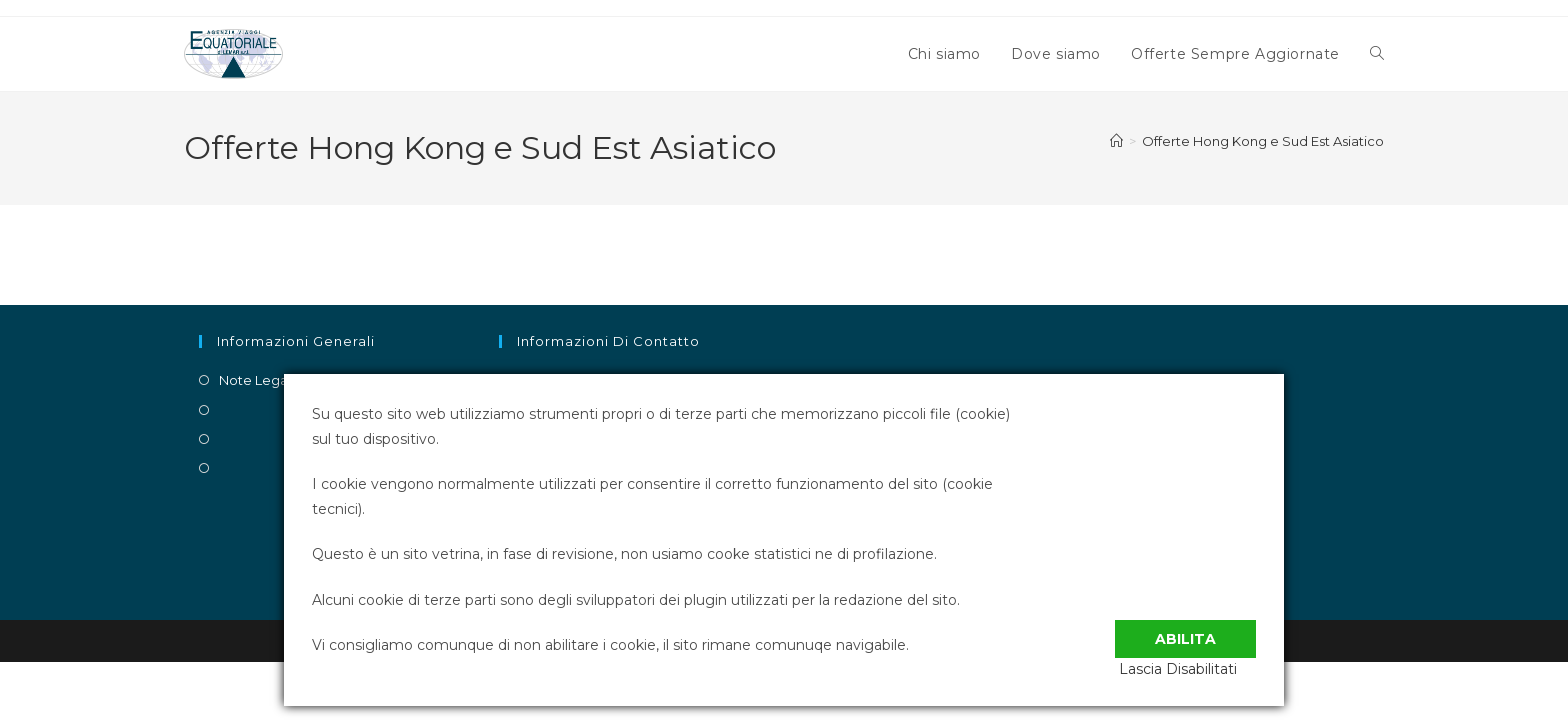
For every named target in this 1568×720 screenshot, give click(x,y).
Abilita (1185, 627)
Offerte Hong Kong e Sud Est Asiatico (1263, 141)
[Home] (1116, 141)
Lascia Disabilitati (1197, 669)
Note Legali (256, 380)
